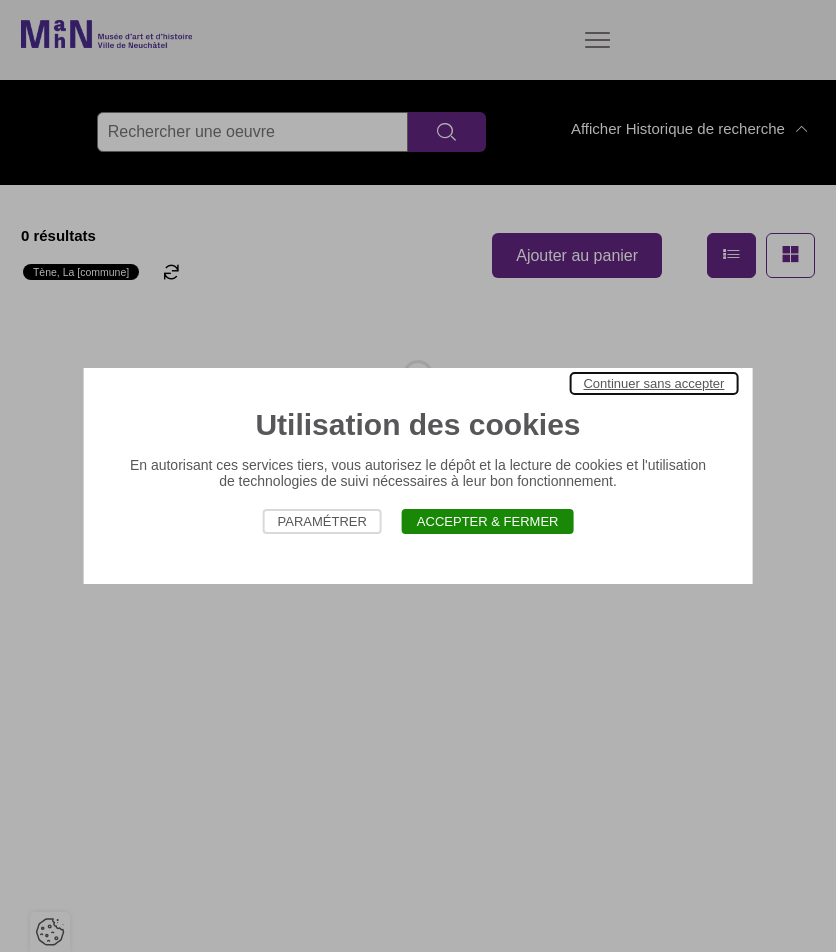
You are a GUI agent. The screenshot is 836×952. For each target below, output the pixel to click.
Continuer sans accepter (653, 383)
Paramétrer (322, 521)
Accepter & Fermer (488, 521)
